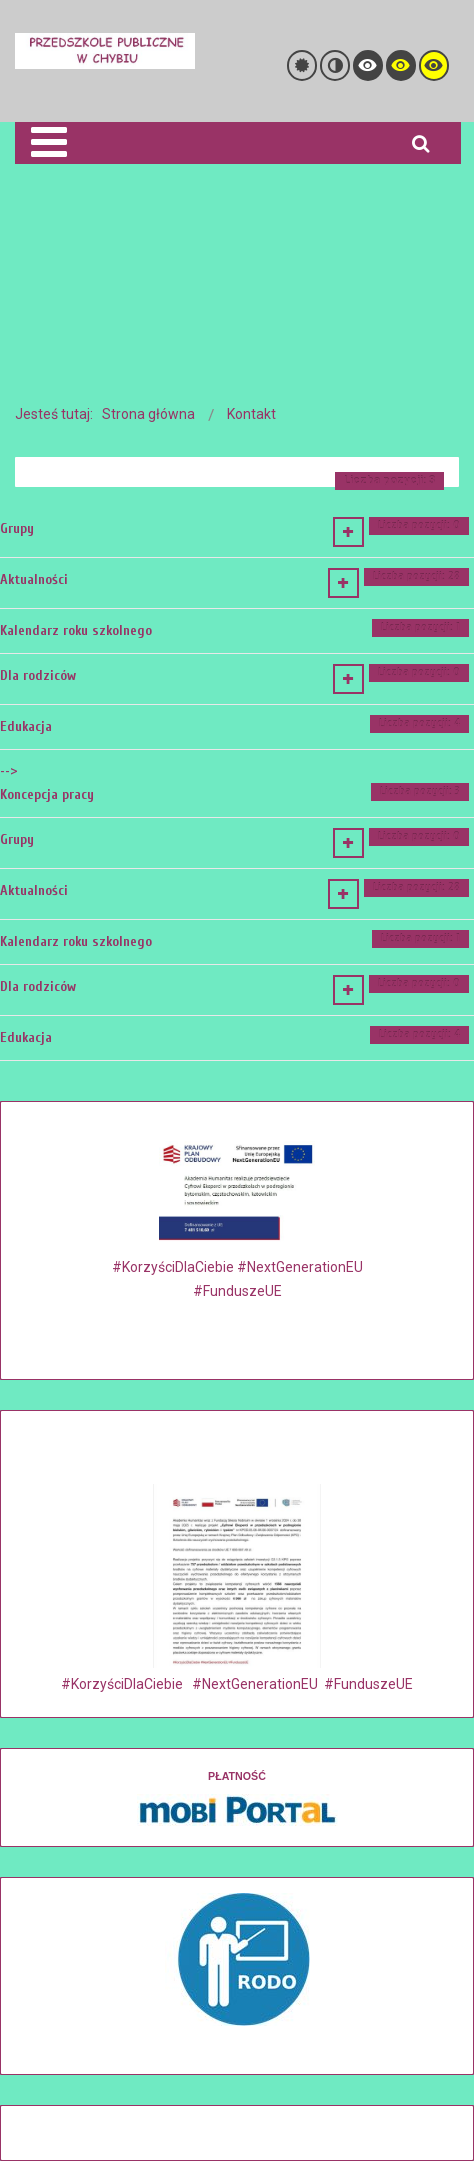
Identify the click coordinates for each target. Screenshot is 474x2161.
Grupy (17, 528)
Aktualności (34, 579)
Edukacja (26, 726)
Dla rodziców (38, 675)
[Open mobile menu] (48, 142)
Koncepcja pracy (47, 794)
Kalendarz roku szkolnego (76, 630)
